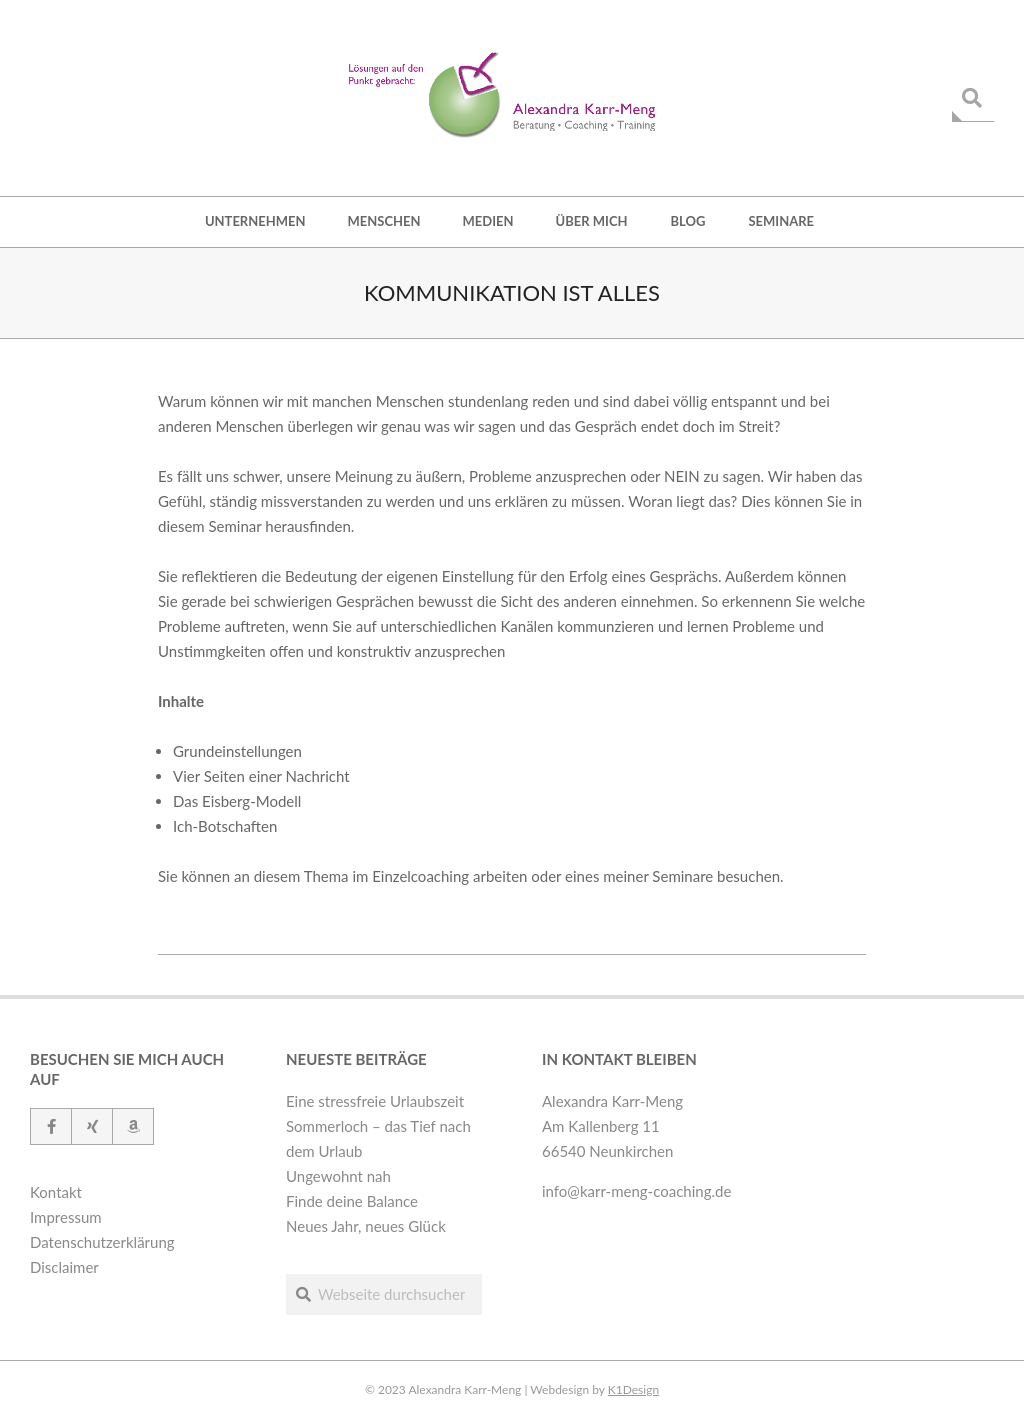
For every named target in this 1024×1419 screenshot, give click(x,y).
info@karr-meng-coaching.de (636, 1191)
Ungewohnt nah (338, 1176)
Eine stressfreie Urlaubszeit (375, 1101)
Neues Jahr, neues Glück (366, 1226)
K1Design (633, 1389)
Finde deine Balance (352, 1201)
